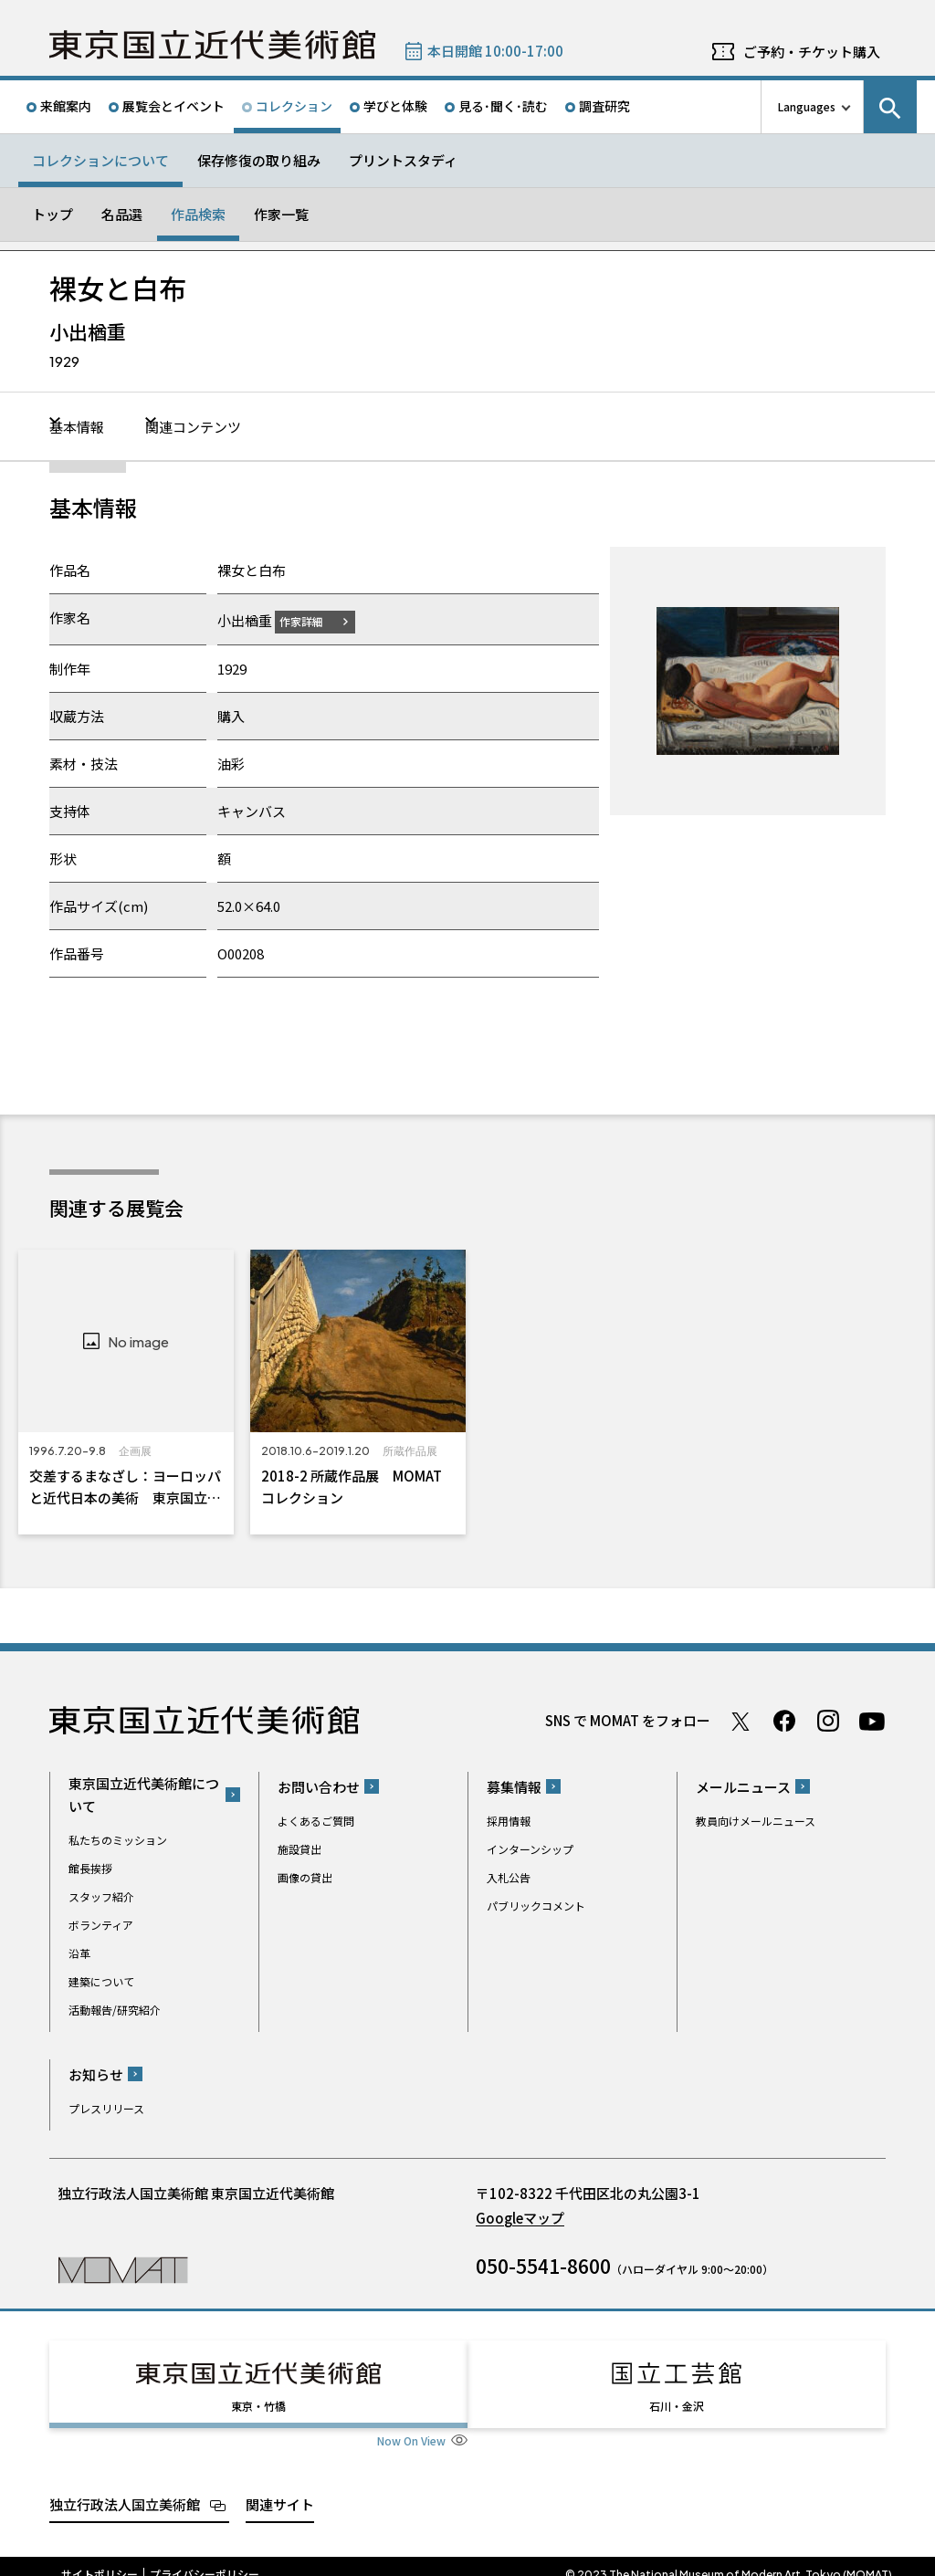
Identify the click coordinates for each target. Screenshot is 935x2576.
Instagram (828, 1721)
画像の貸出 (305, 1876)
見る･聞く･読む (503, 106)
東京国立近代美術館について (143, 1795)
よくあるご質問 (316, 1819)
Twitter (740, 1721)
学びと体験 (395, 106)
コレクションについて (100, 160)
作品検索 (198, 214)
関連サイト (280, 2487)
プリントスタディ (403, 160)
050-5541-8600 (543, 2264)
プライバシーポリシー (204, 2557)
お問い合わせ (319, 1786)
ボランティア (100, 1924)
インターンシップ (530, 1848)
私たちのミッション (117, 1840)
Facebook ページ (784, 1721)
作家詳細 (312, 620)
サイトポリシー (99, 2557)
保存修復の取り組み (258, 160)
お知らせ (95, 2073)
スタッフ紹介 (101, 1896)
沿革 (79, 1953)
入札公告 (509, 1876)
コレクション (294, 106)
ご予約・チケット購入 (811, 51)
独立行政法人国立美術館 (124, 2487)
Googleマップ (520, 2216)
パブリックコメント (536, 1904)
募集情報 (514, 1786)
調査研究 (604, 106)
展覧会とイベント (173, 106)
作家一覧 (281, 214)
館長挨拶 (90, 1868)
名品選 (121, 214)
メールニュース (743, 1786)
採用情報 (509, 1819)
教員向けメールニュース (755, 1819)
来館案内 (65, 106)
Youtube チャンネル (872, 1721)
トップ (52, 214)
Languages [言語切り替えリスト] (806, 106)
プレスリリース (106, 2107)
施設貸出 (299, 1848)
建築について (101, 1981)
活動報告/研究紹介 (114, 2009)
